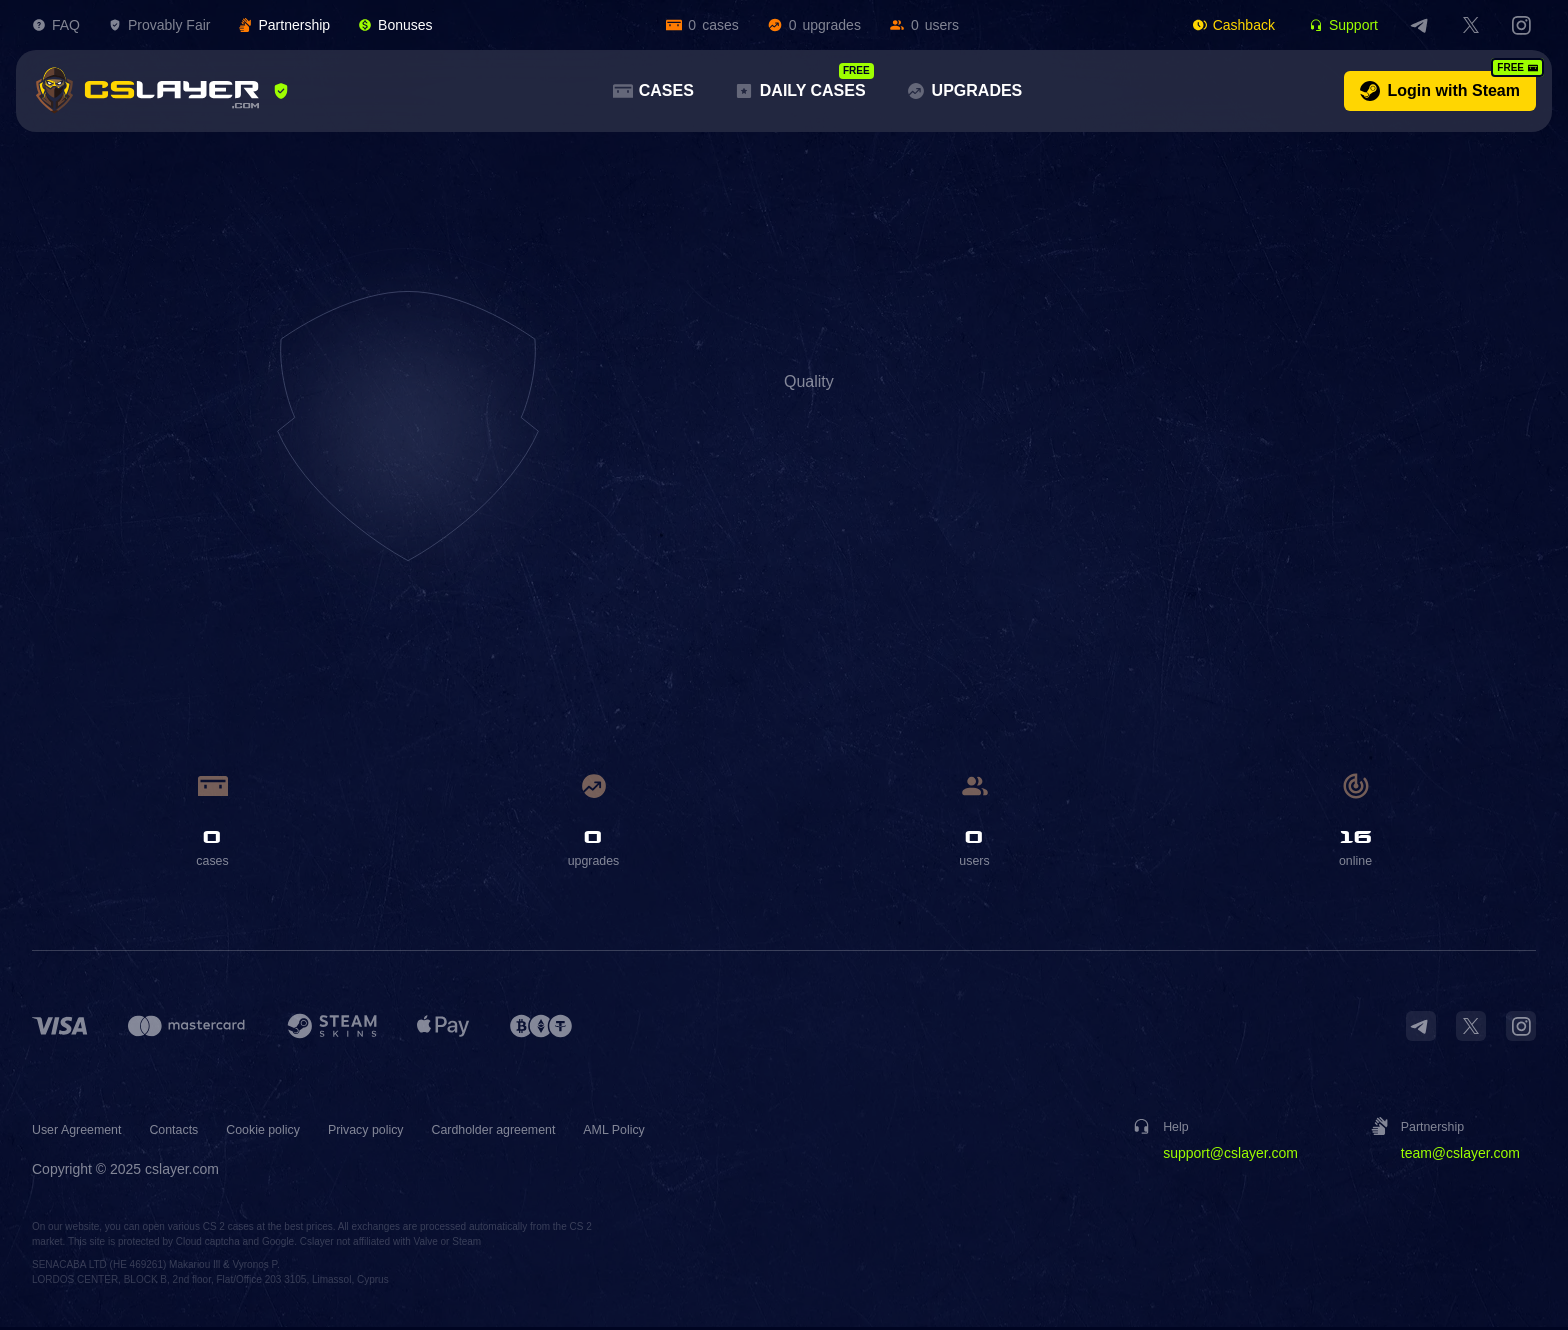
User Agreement (82, 1132)
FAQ (56, 25)
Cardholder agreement (539, 1132)
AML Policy (672, 1132)
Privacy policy (399, 1132)
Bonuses (395, 25)
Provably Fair (159, 25)
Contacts (188, 1132)
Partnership (284, 25)
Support (1343, 25)
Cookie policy (285, 1132)
